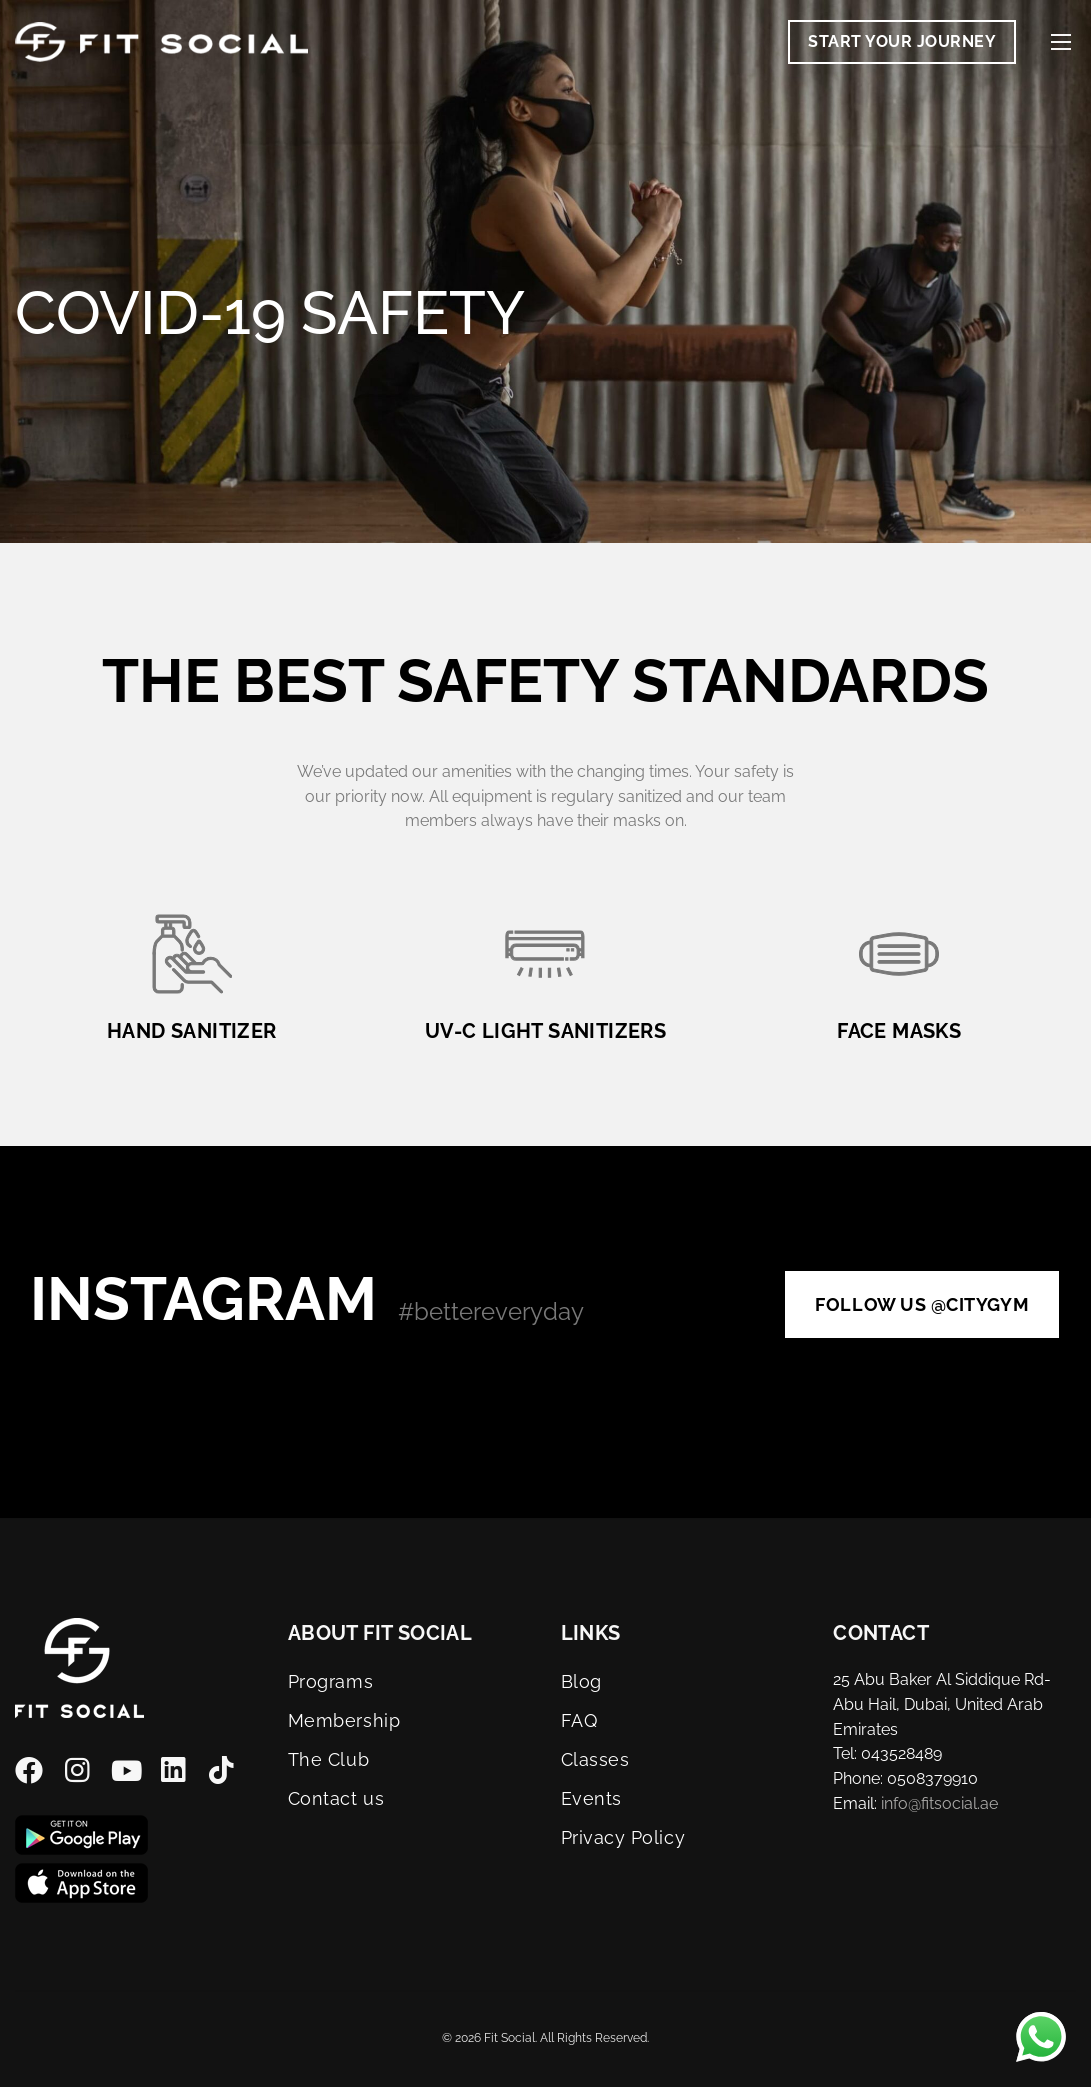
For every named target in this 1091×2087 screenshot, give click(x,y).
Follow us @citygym (922, 1304)
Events (591, 1798)
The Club (328, 1759)
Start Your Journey (902, 41)
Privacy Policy (623, 1837)
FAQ (579, 1720)
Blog (581, 1681)
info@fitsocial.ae (939, 1803)
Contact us (336, 1798)
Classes (595, 1759)
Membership (344, 1720)
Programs (330, 1681)
